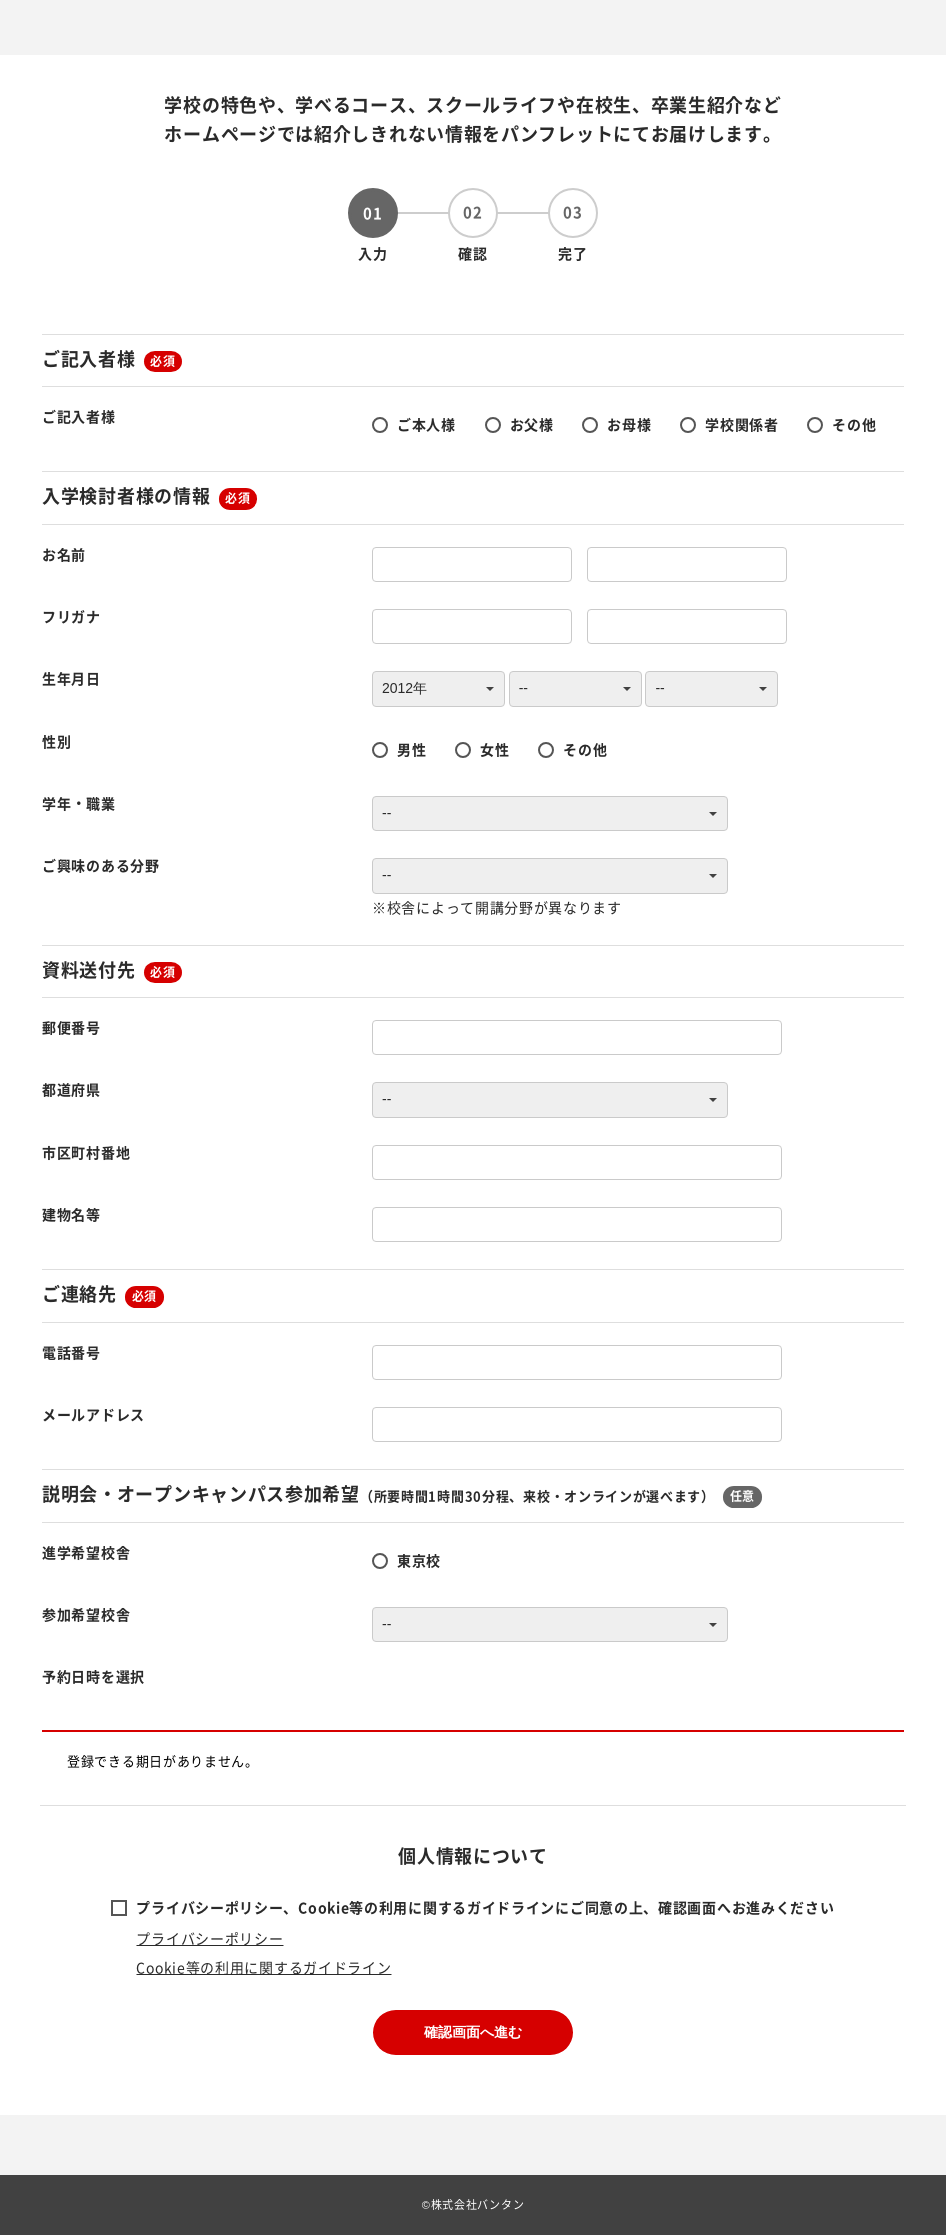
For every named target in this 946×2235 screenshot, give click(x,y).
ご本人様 (426, 424)
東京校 (419, 1560)
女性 (494, 749)
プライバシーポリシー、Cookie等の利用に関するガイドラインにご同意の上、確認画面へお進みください (485, 1907)
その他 (854, 424)
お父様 (532, 424)
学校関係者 (742, 424)
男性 (411, 749)
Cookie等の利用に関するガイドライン (263, 1967)
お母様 (629, 424)
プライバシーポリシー (209, 1938)
